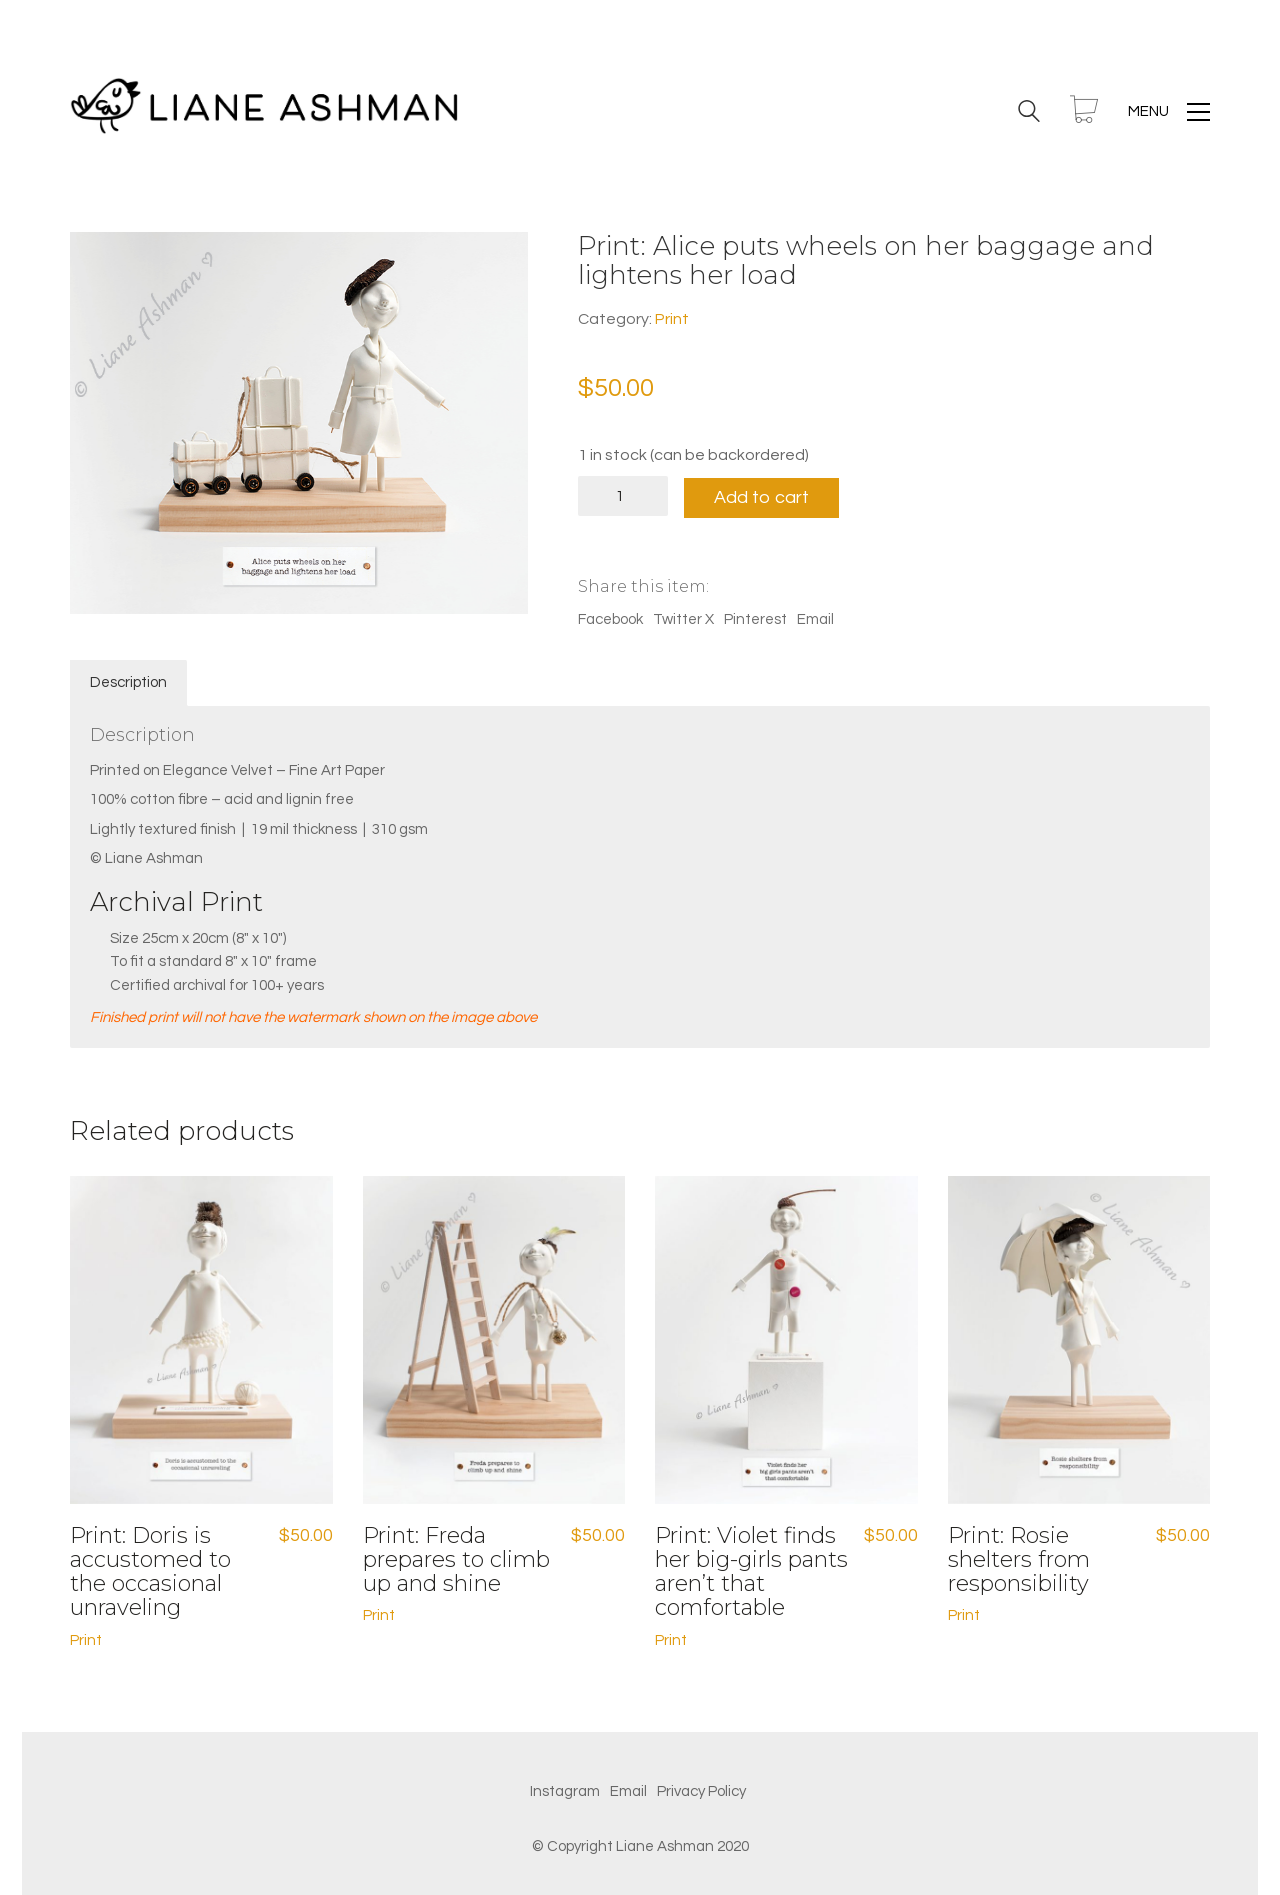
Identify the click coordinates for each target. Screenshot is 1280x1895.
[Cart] (1084, 112)
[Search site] (1029, 114)
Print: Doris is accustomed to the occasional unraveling (150, 1570)
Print (672, 319)
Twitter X (683, 618)
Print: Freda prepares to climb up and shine (456, 1558)
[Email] (628, 1790)
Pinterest (755, 618)
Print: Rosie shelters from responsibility (1019, 1558)
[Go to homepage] (270, 112)
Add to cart (765, 495)
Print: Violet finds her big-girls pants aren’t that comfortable (751, 1570)
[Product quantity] (623, 496)
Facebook (610, 618)
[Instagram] (565, 1790)
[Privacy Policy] (701, 1790)
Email (815, 618)
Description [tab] (128, 681)
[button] (1169, 112)
